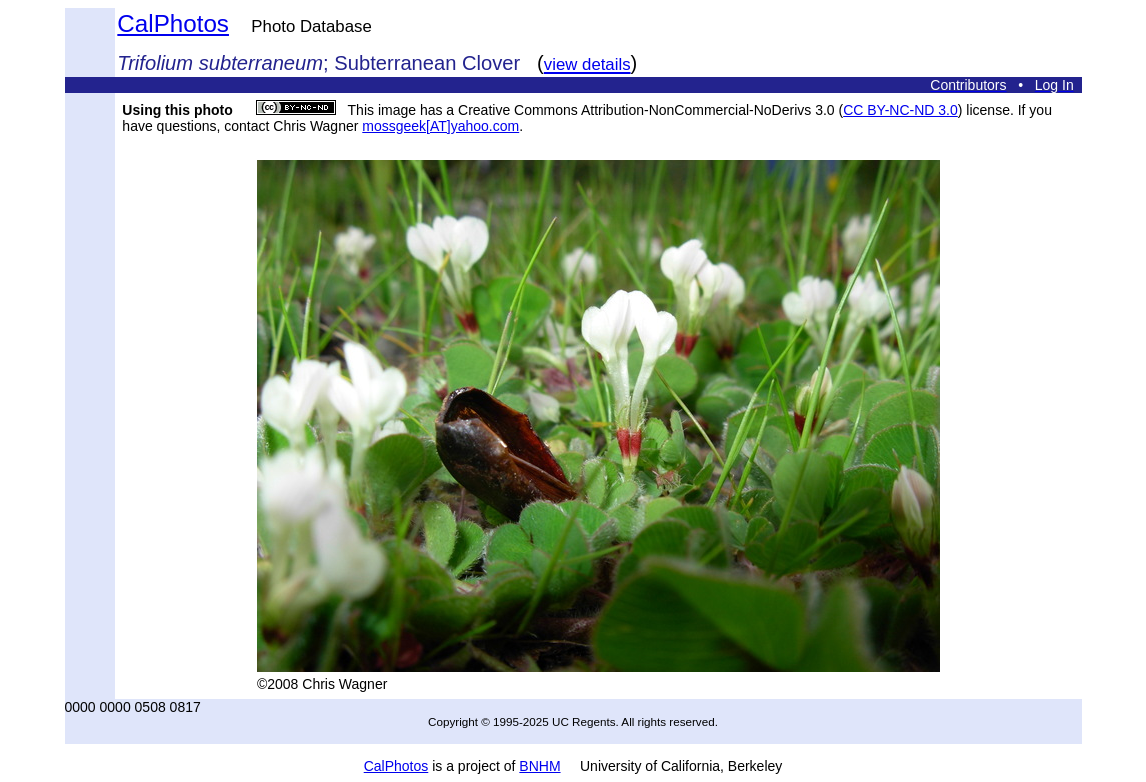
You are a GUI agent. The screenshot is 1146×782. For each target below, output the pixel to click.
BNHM (539, 766)
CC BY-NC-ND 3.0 (900, 110)
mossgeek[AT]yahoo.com (440, 126)
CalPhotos (173, 23)
